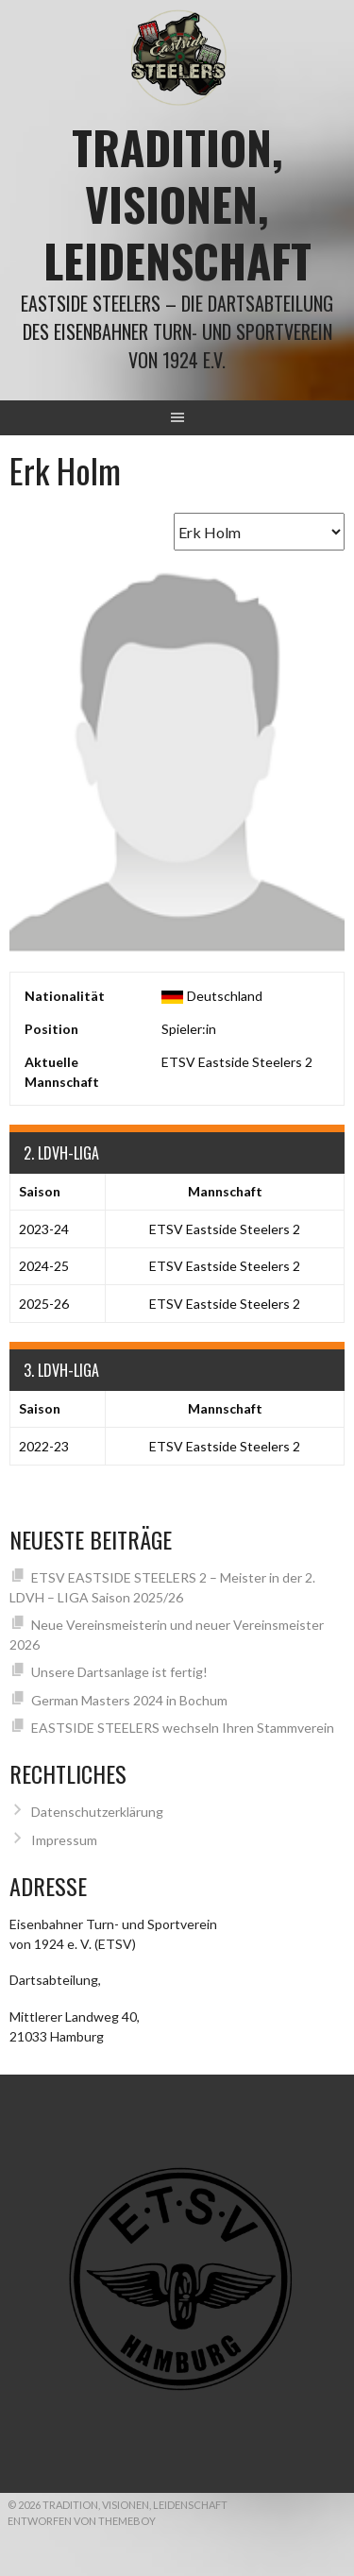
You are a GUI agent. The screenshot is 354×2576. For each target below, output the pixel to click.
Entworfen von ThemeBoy (82, 2521)
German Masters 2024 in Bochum (129, 1700)
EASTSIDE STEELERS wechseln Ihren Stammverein (182, 1728)
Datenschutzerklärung (97, 1812)
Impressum (64, 1840)
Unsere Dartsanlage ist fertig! (119, 1672)
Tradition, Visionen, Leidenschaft (177, 203)
